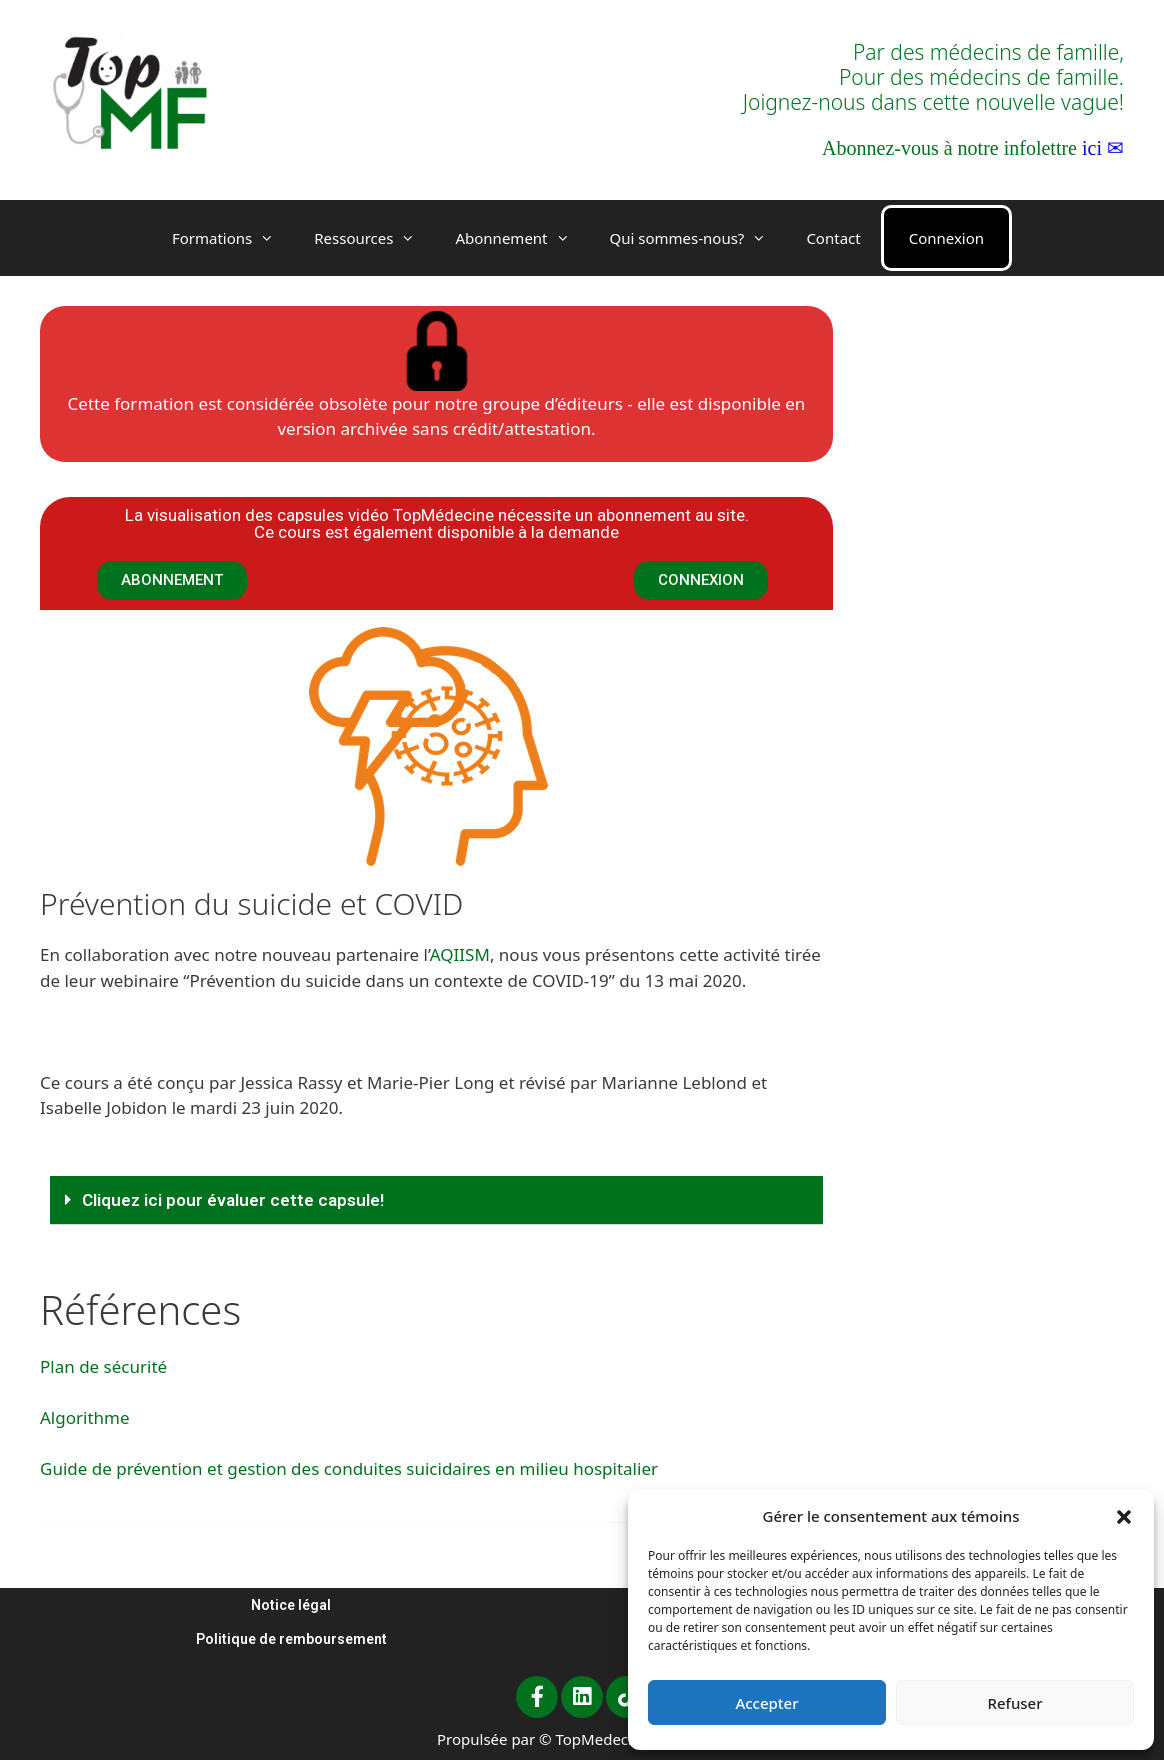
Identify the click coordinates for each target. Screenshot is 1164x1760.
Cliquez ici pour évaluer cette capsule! (233, 1200)
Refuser (1014, 1703)
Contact (833, 238)
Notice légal (291, 1605)
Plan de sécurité (103, 1366)
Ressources (374, 238)
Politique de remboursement (291, 1639)
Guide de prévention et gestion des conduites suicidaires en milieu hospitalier (349, 1468)
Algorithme (85, 1417)
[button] (1124, 1516)
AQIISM (460, 954)
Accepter (766, 1703)
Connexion (946, 238)
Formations (233, 238)
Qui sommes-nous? (698, 238)
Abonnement (522, 238)
